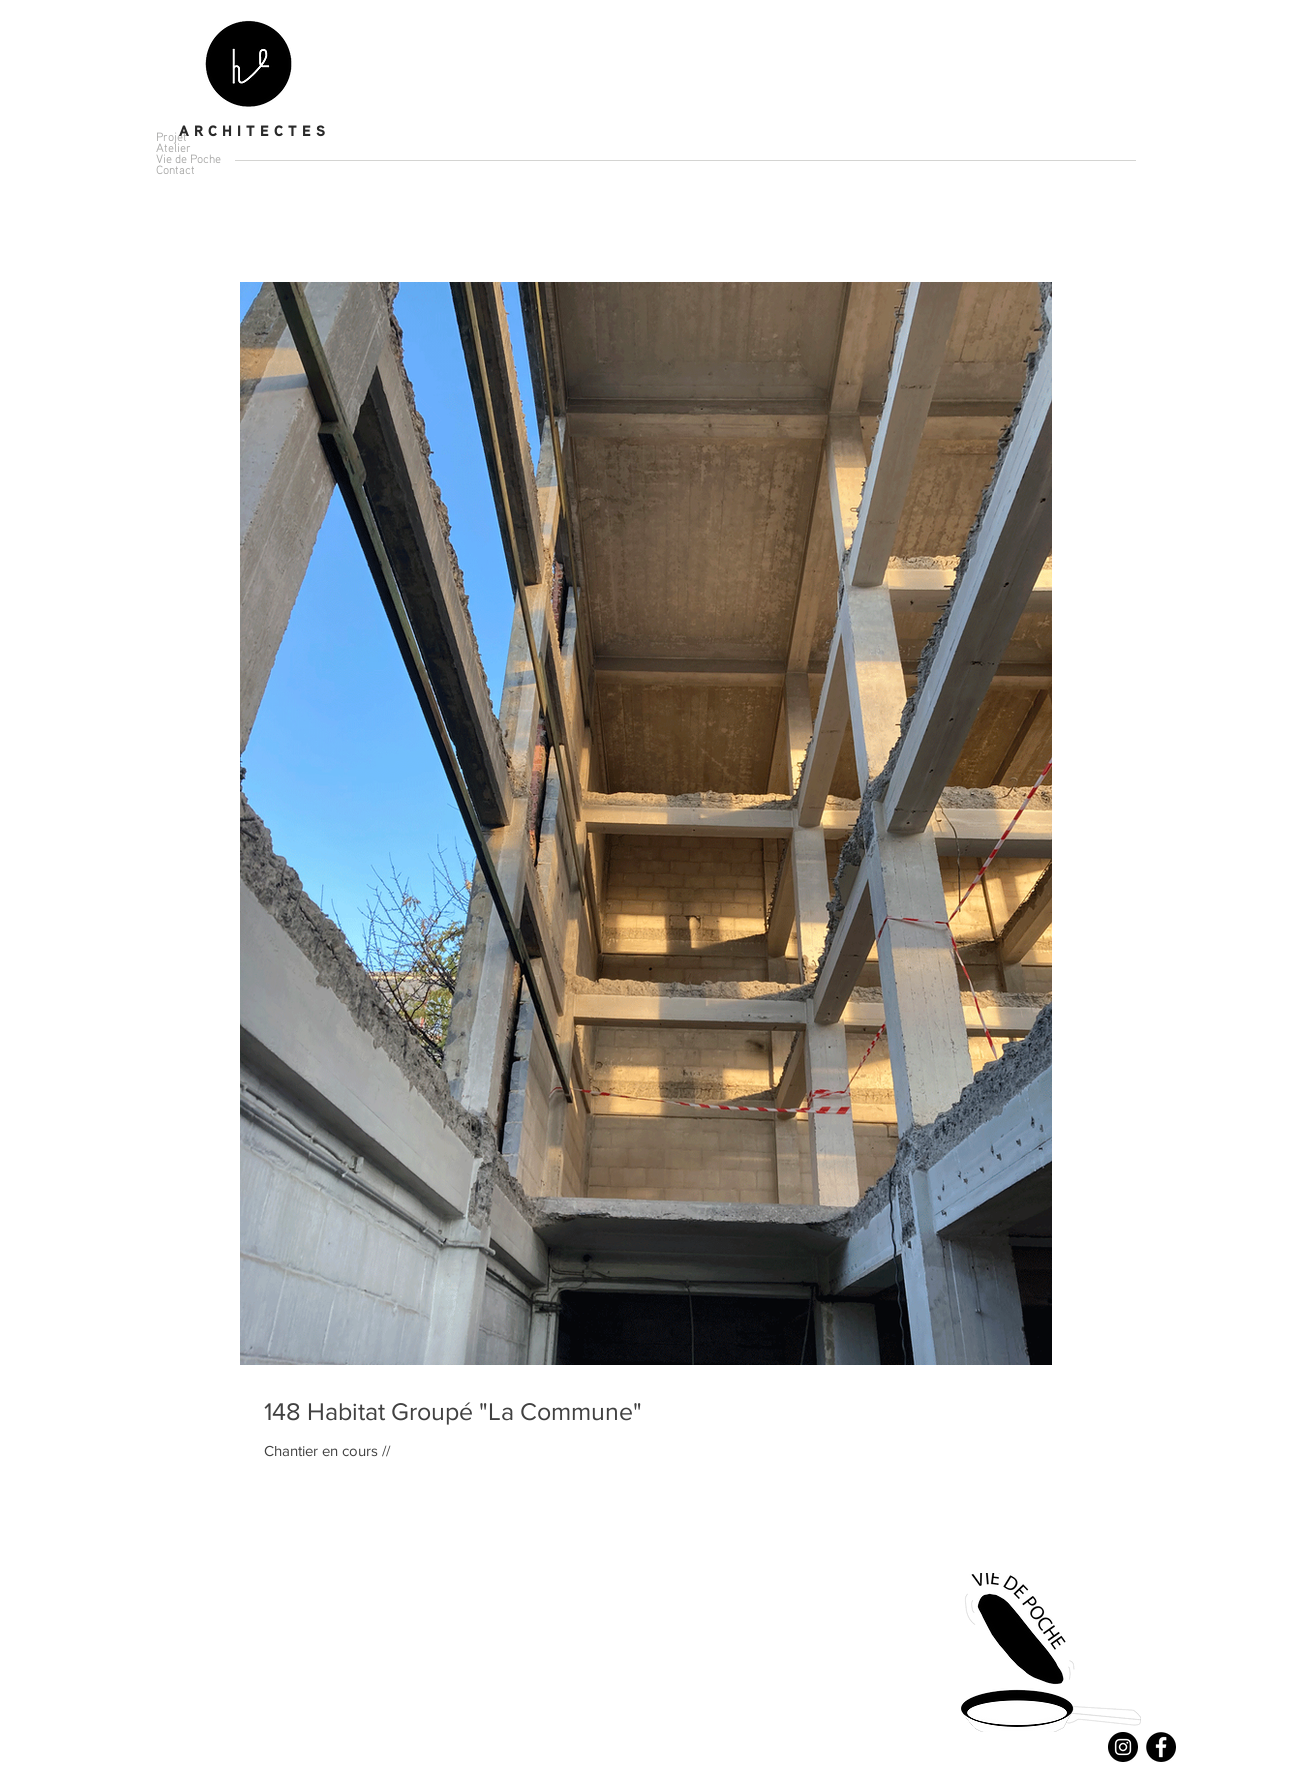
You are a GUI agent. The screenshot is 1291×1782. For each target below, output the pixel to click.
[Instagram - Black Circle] (1123, 1747)
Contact (175, 169)
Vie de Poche (188, 158)
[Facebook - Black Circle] (1161, 1747)
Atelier (173, 147)
